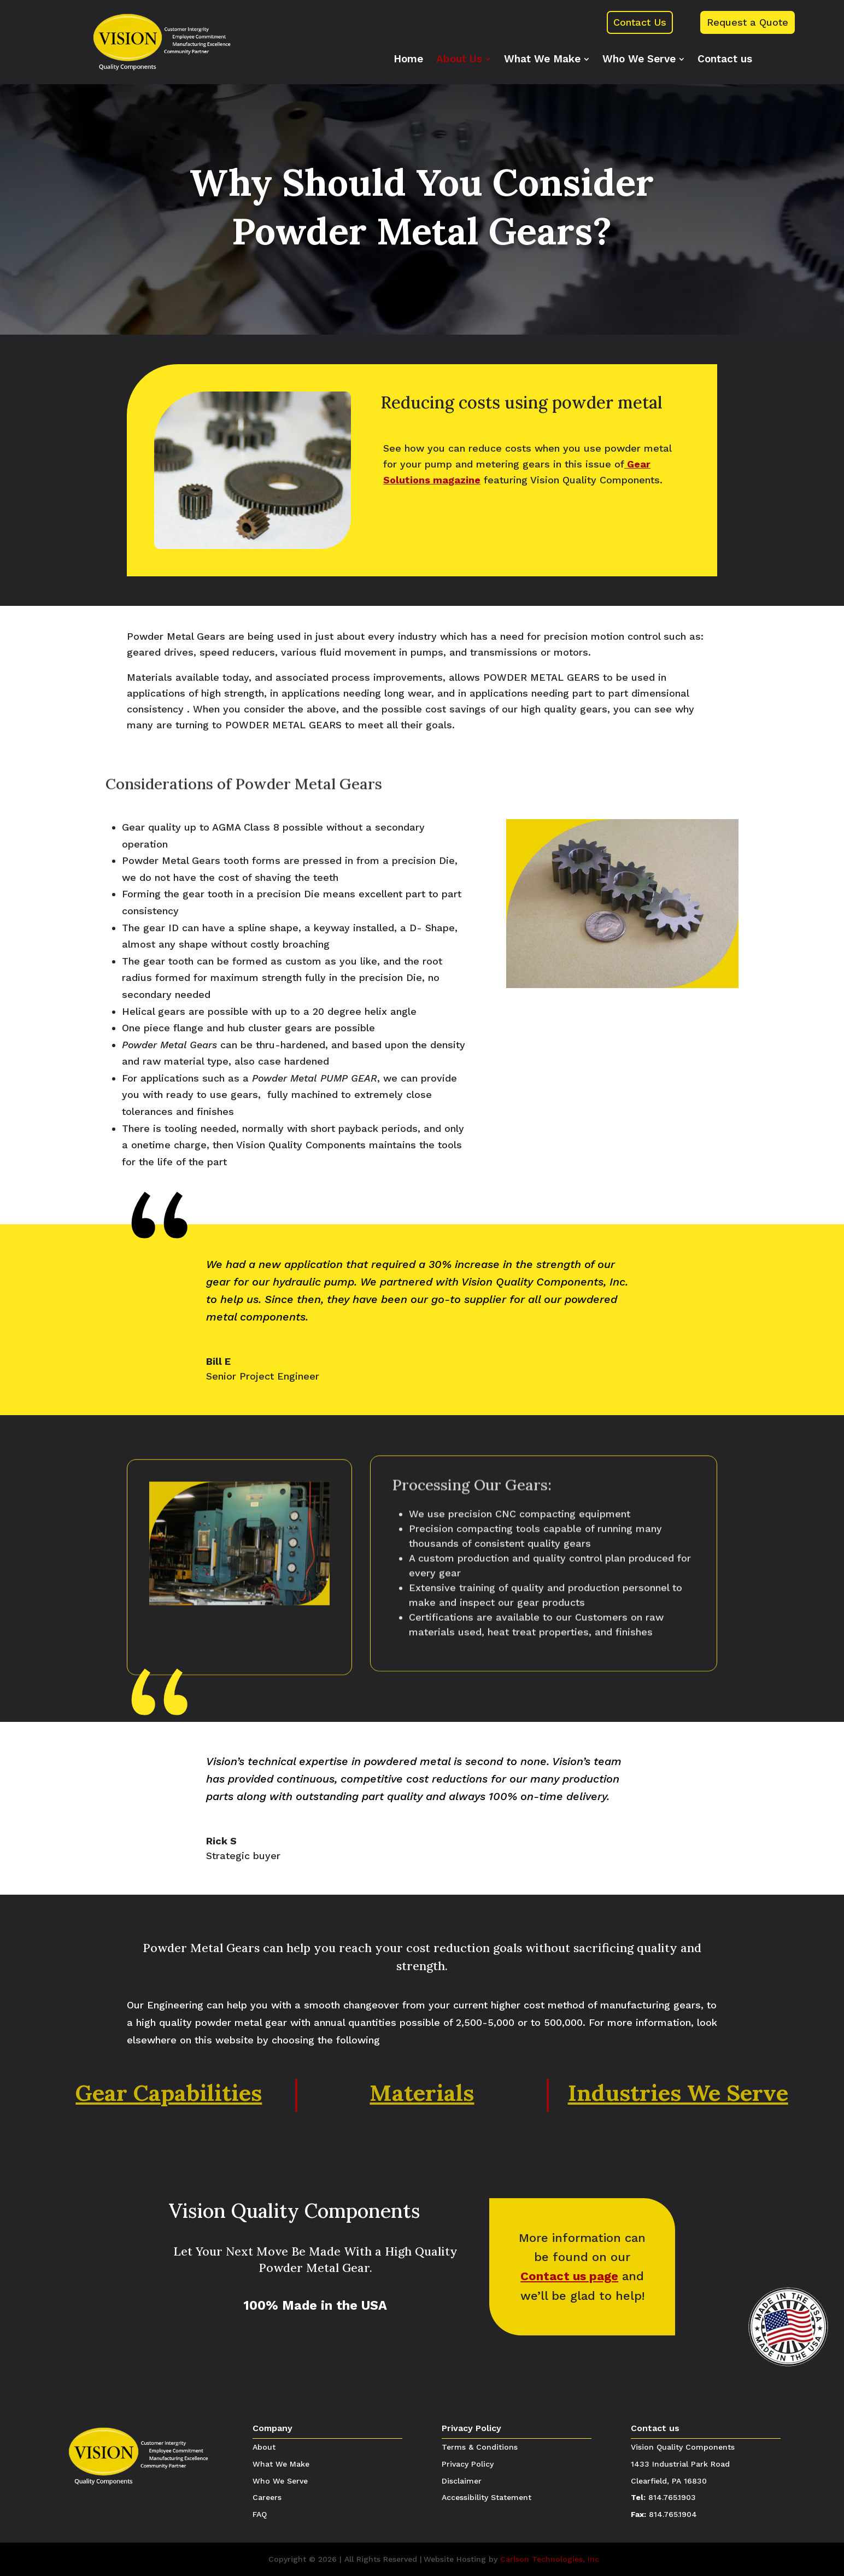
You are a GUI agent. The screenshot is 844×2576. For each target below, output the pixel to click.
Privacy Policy (471, 2428)
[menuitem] (408, 59)
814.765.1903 (672, 2497)
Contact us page (569, 2276)
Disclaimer (462, 2480)
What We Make (281, 2464)
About (264, 2447)
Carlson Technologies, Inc (549, 2559)
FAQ (260, 2514)
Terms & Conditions (480, 2447)
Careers (267, 2497)
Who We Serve (280, 2480)
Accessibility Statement (486, 2497)
